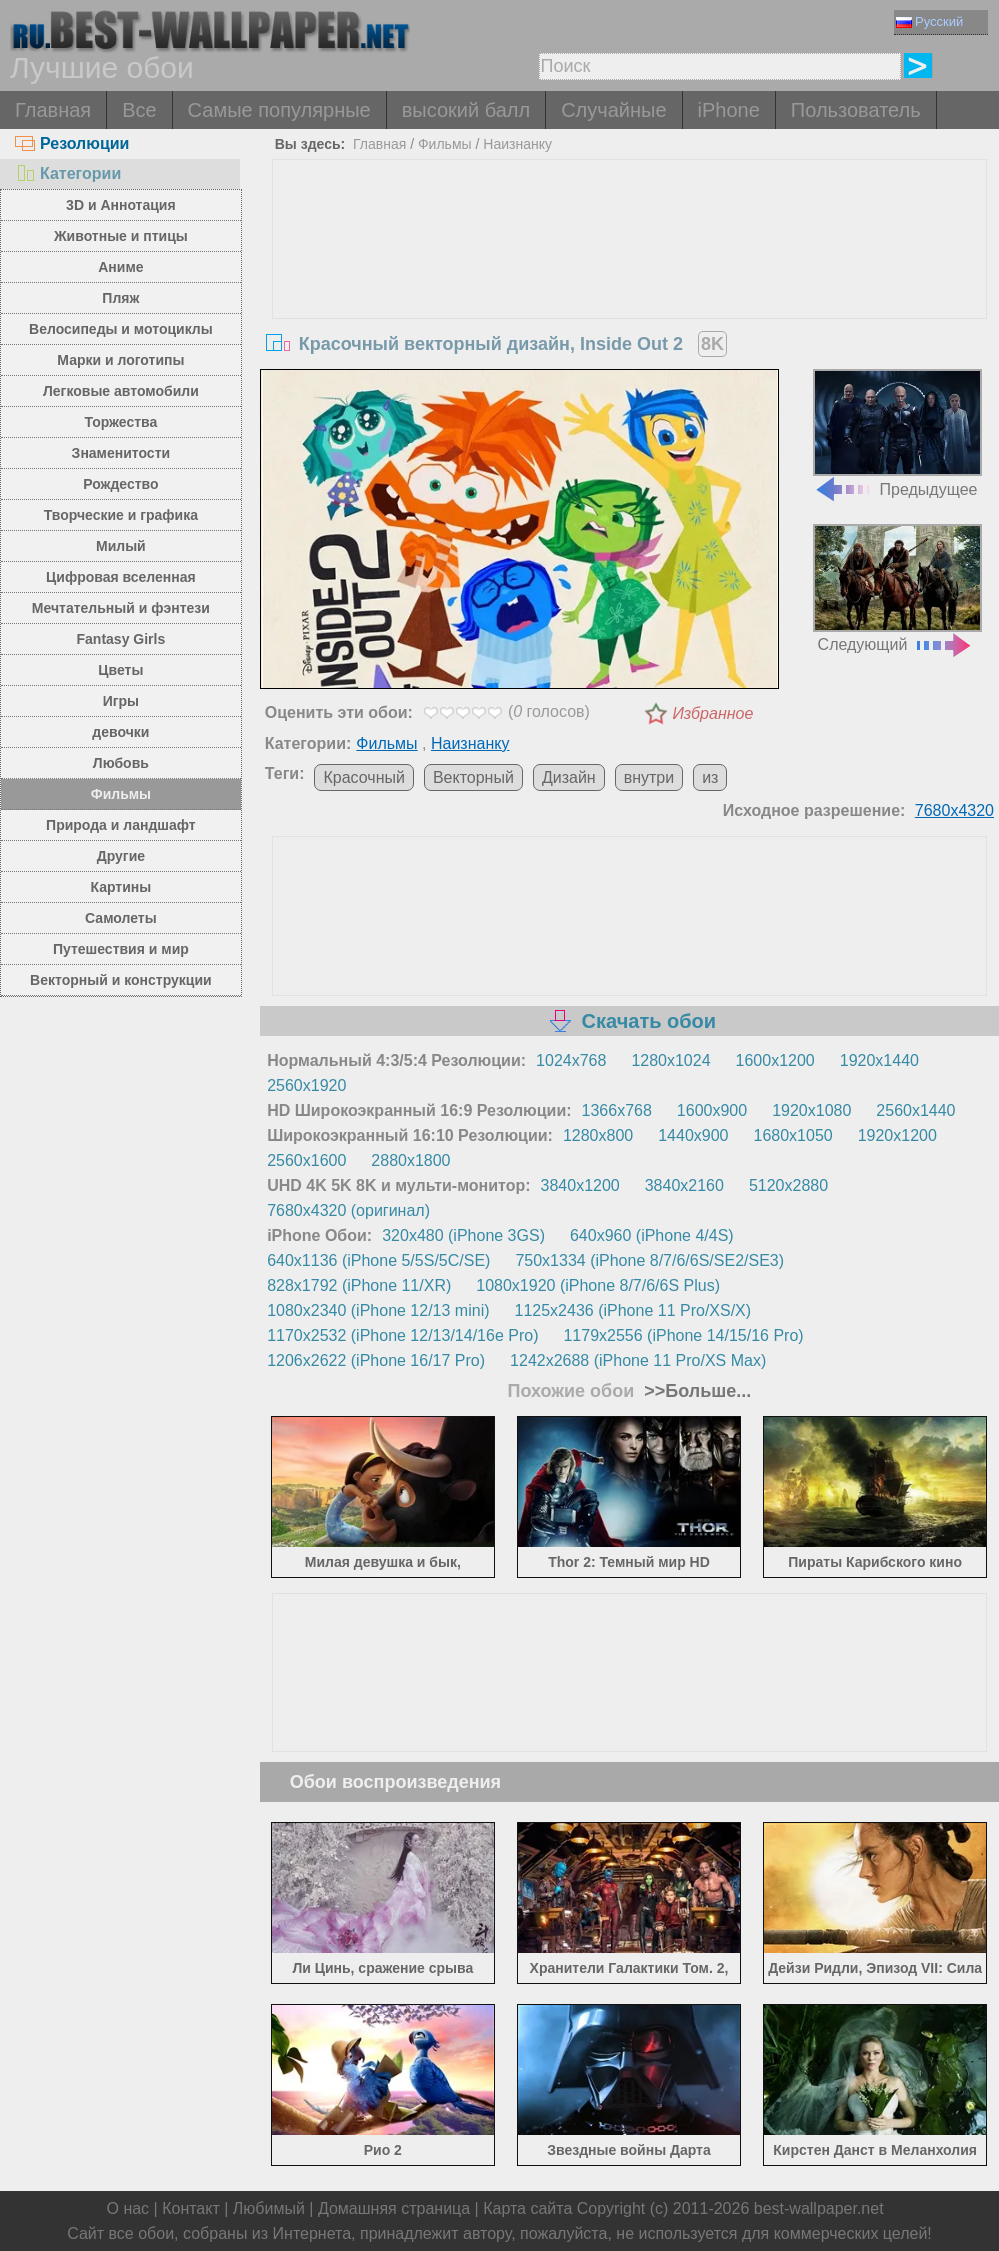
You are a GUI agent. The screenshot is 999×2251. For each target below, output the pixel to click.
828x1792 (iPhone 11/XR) (359, 1285)
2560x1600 (306, 1160)
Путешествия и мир (121, 949)
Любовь (121, 763)
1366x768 (617, 1110)
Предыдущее (898, 433)
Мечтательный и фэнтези (121, 608)
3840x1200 (580, 1185)
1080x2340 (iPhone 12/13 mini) (378, 1310)
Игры (121, 701)
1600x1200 (775, 1060)
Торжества (120, 422)
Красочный (363, 777)
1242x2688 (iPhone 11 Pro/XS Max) (638, 1360)
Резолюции (72, 143)
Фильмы (121, 794)
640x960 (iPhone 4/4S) (652, 1235)
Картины (121, 887)
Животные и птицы (121, 236)
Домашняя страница (394, 2208)
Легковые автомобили (121, 391)
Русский (929, 21)
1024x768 (571, 1060)
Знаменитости (121, 453)
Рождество (120, 484)
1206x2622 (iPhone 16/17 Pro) (376, 1360)
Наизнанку (517, 144)
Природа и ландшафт (121, 825)
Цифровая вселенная (121, 577)
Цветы (120, 670)
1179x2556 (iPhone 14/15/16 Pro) (683, 1335)
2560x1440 (915, 1110)
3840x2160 (684, 1185)
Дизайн (569, 777)
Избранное (712, 713)
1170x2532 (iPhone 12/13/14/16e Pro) (402, 1335)
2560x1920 (306, 1085)
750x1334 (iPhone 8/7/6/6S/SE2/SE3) (649, 1260)
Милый (121, 546)
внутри (649, 777)
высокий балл (466, 110)
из (710, 777)
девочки (120, 732)
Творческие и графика (121, 515)
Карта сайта (527, 2208)
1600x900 (712, 1110)
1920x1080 (811, 1110)
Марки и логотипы (120, 360)
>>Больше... (695, 1391)
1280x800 (598, 1135)
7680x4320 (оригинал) (348, 1210)
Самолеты (121, 918)
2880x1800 (410, 1160)
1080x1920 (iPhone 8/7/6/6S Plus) (598, 1285)
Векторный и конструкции (121, 980)
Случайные (613, 110)
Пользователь (856, 110)
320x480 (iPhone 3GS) (463, 1235)
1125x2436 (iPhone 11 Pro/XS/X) (633, 1310)
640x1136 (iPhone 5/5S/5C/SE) (378, 1260)
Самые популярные (279, 110)
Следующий (898, 588)
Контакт (191, 2208)
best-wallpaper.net (819, 2208)
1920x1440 (879, 1060)
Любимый (269, 2208)
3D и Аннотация (121, 205)
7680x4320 (954, 810)
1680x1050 (792, 1135)
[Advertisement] (629, 310)
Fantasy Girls (121, 639)
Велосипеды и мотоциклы (121, 329)
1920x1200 (897, 1135)
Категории (68, 173)
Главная (53, 110)
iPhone (729, 110)
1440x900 (693, 1135)
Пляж (120, 298)
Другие (121, 856)
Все (139, 110)
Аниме (120, 267)
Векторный (473, 777)
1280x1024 (670, 1060)
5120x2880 (788, 1185)
